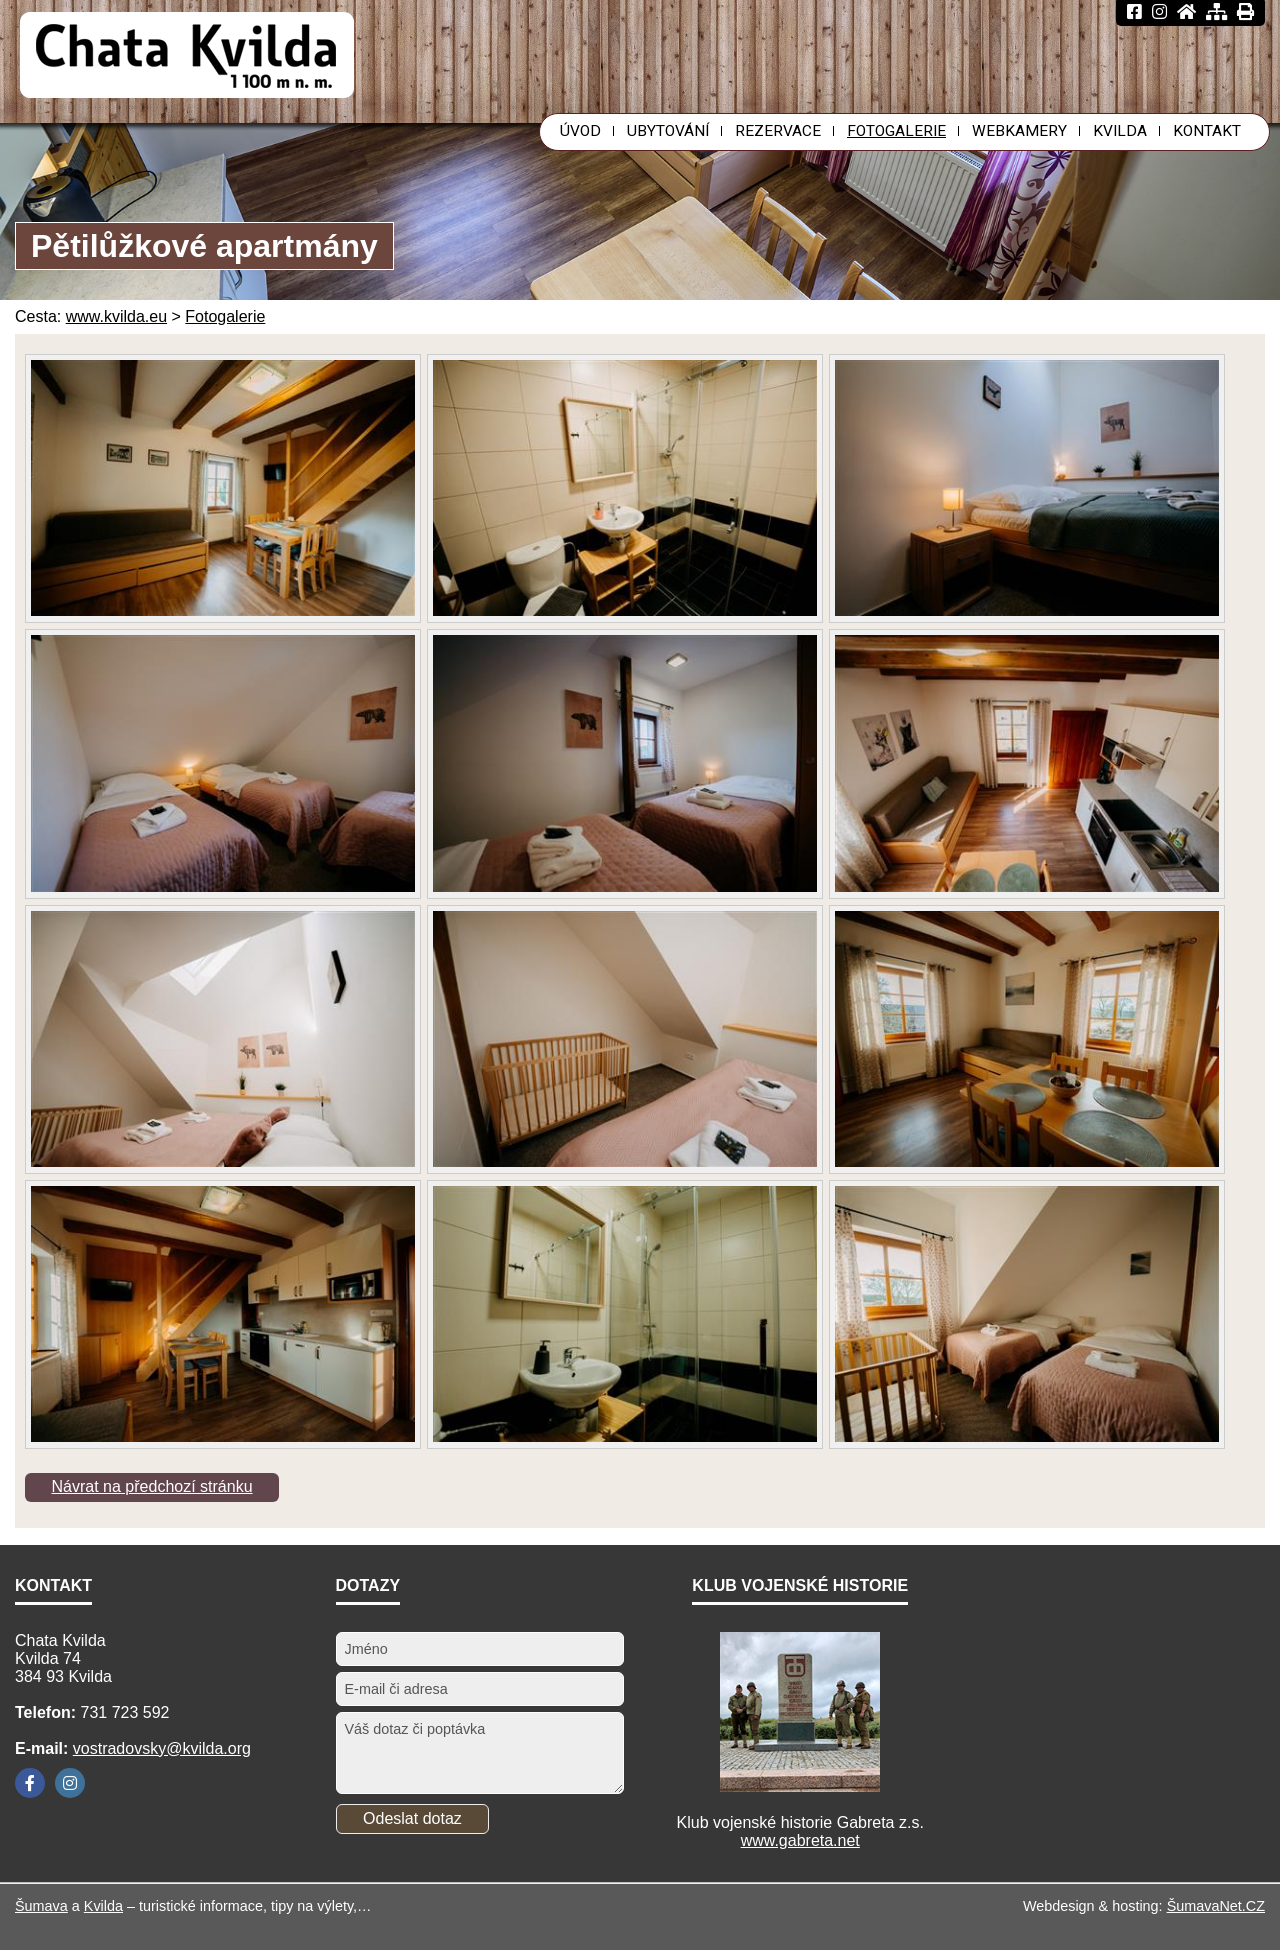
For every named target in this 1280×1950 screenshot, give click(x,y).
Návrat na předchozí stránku (152, 1486)
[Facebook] (30, 1783)
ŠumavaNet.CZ (1216, 1906)
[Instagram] (70, 1783)
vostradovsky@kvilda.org (162, 1748)
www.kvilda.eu (116, 316)
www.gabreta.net (800, 1840)
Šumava (41, 1906)
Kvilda (103, 1906)
